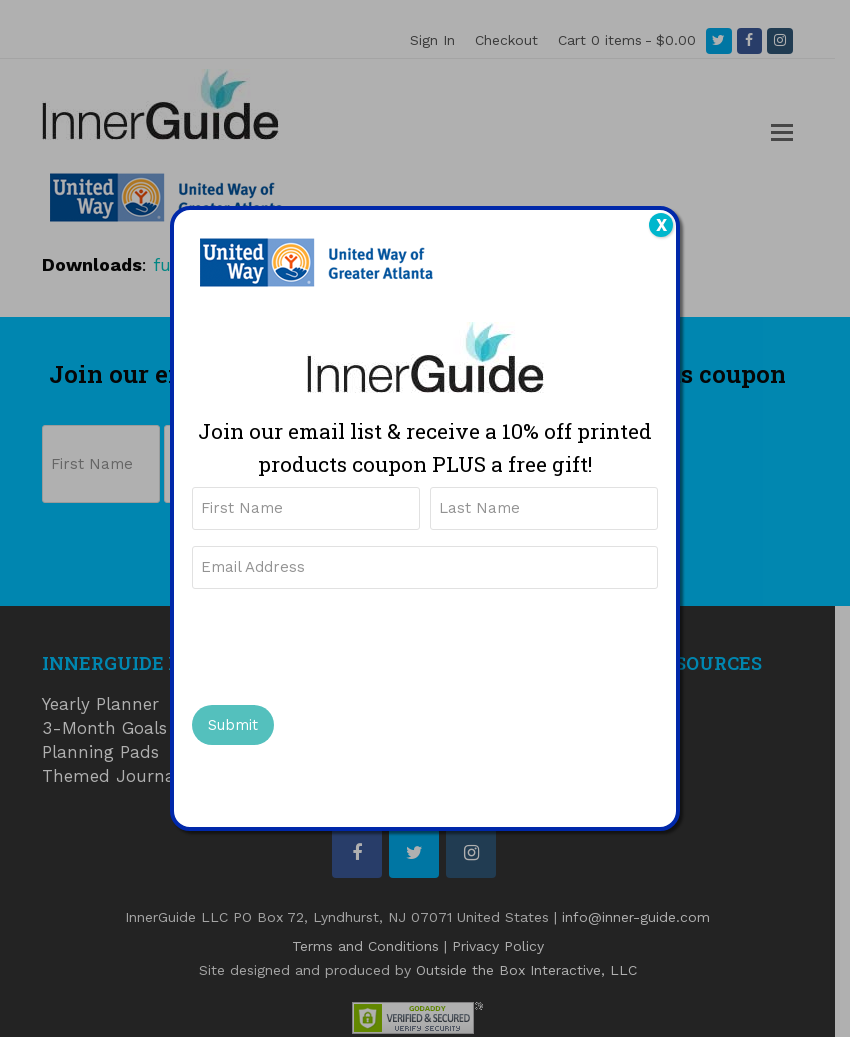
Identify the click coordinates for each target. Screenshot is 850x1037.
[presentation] (344, 644)
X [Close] (661, 225)
